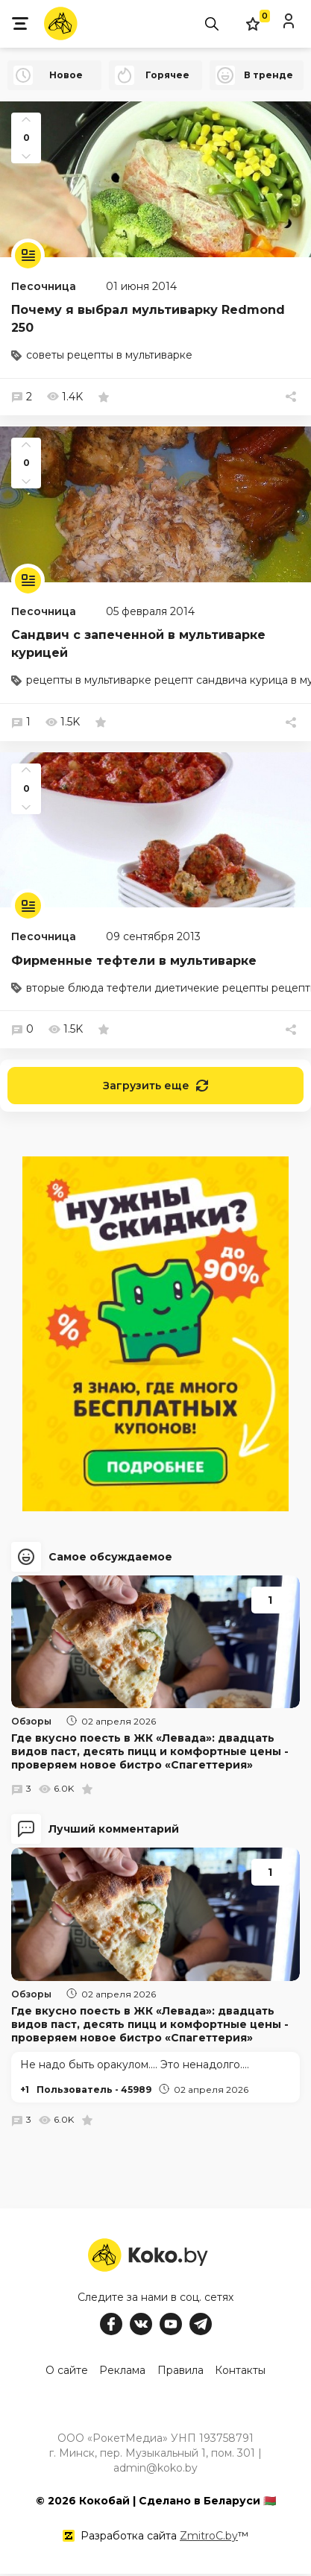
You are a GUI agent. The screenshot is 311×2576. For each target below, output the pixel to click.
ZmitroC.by (209, 2538)
